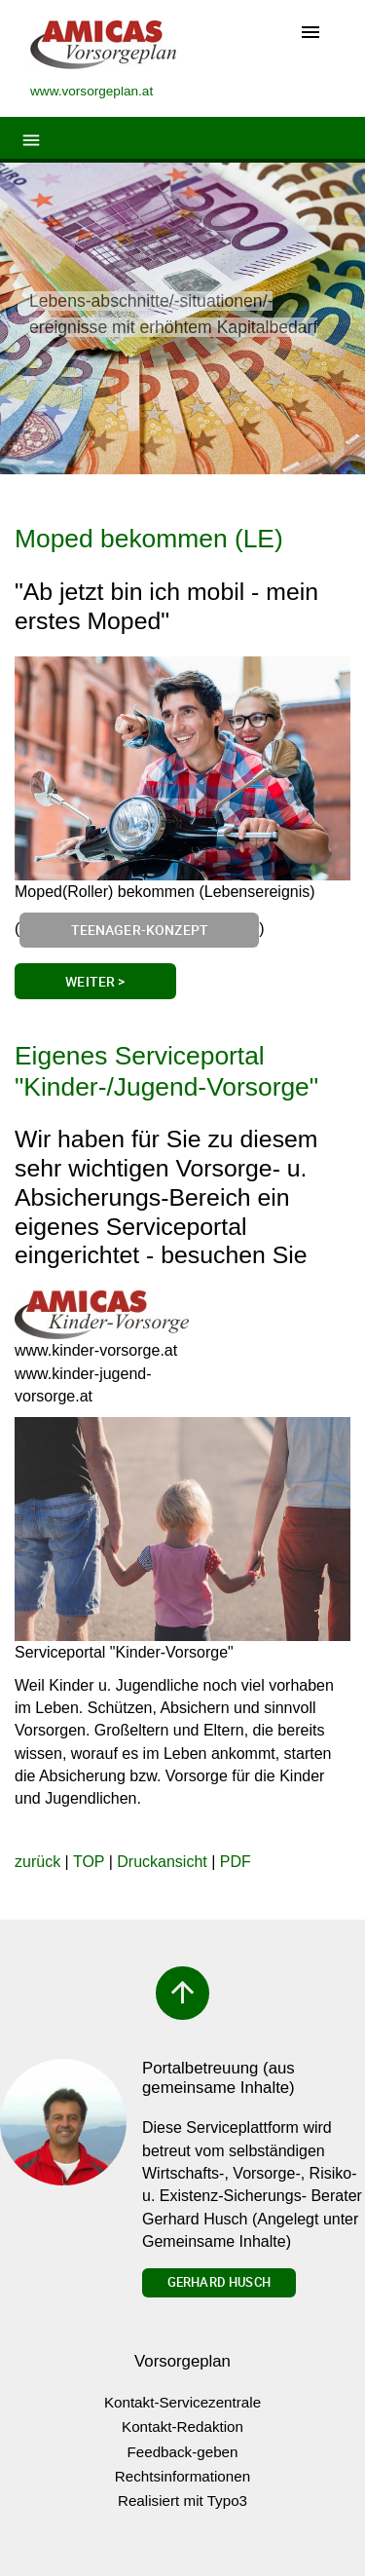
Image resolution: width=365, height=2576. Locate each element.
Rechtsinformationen (182, 2476)
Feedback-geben (183, 2452)
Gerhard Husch (219, 2282)
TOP (88, 1861)
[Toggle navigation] (310, 34)
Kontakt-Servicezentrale (182, 2402)
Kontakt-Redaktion (182, 2426)
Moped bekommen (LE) (149, 538)
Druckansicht (161, 1861)
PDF (235, 1861)
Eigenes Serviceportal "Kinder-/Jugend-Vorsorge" (166, 1071)
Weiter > (95, 981)
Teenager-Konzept (140, 929)
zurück (37, 1861)
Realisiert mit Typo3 (182, 2500)
